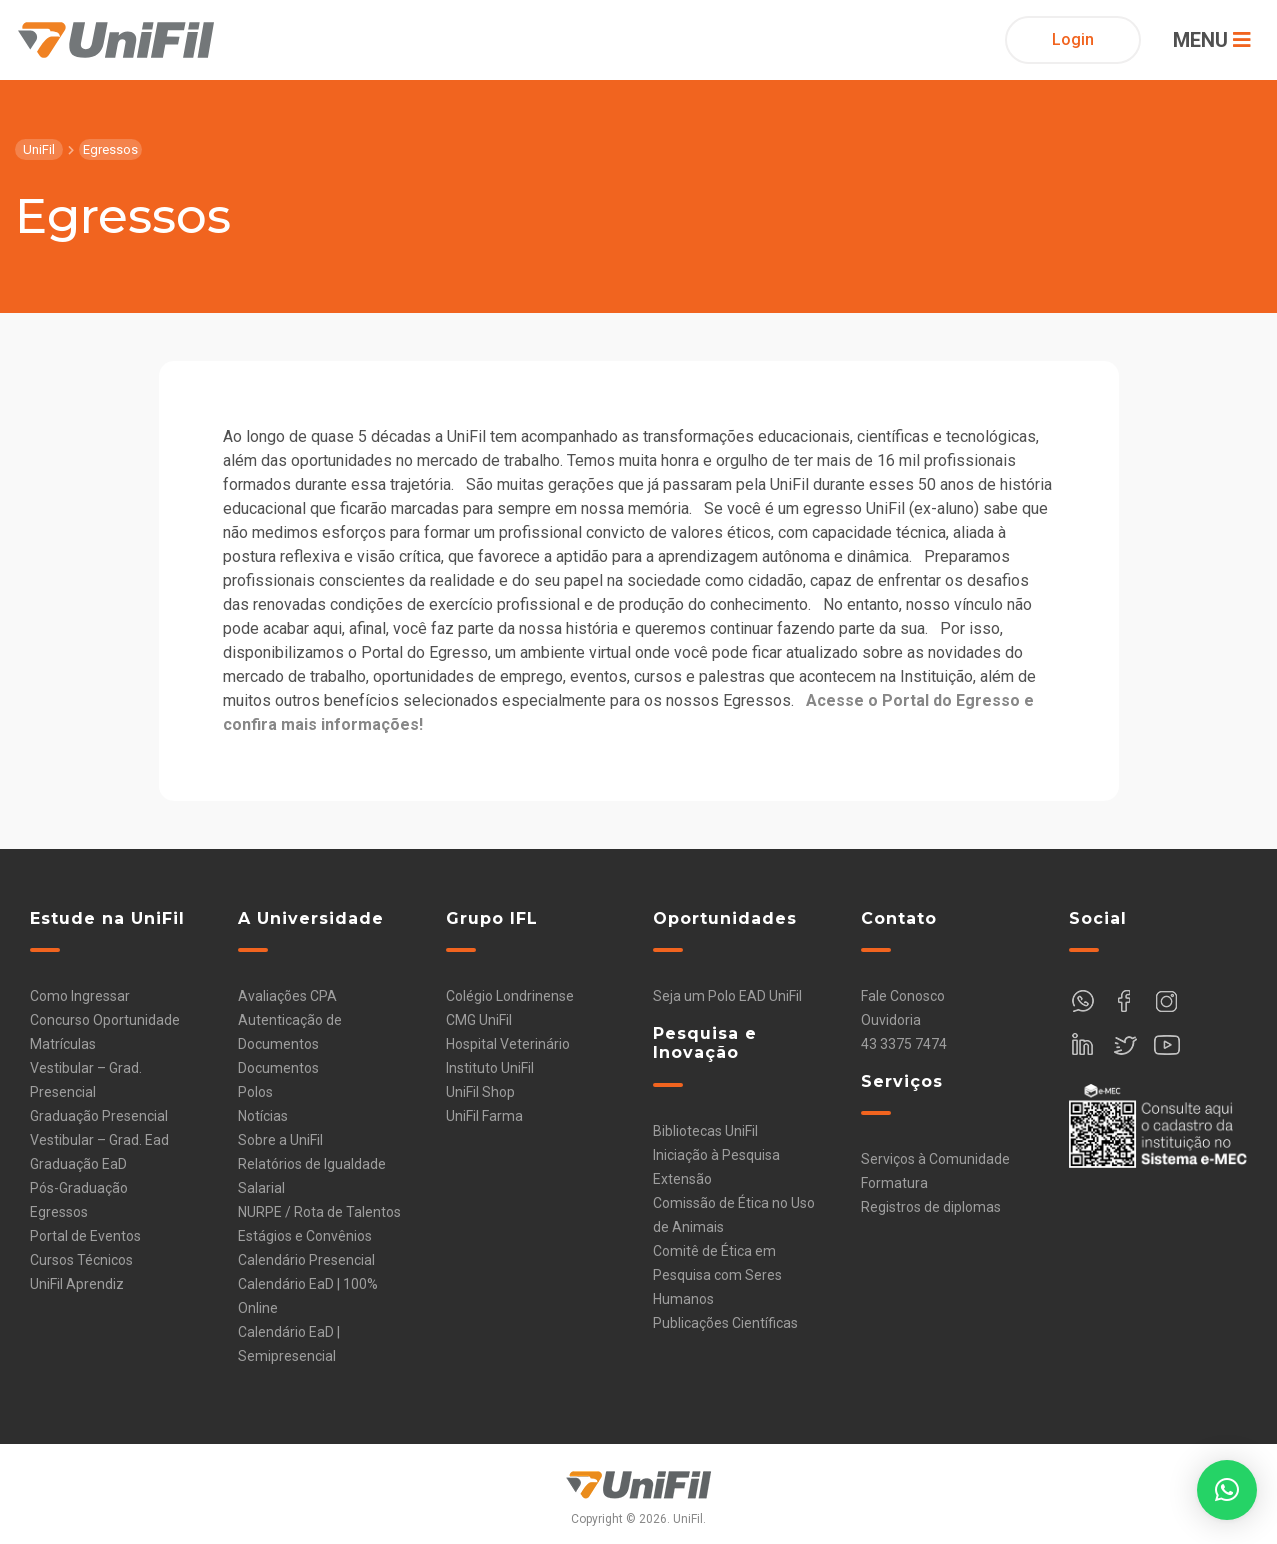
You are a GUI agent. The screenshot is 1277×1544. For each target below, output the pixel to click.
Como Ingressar (80, 996)
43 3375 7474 (904, 1044)
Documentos (278, 1068)
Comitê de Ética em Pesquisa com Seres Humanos (717, 1275)
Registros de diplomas (931, 1207)
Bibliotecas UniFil (705, 1131)
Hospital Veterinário (508, 1044)
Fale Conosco (903, 996)
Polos (255, 1092)
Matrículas (63, 1044)
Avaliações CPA (287, 996)
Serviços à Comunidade (935, 1159)
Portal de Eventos (85, 1236)
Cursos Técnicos (81, 1260)
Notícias (263, 1116)
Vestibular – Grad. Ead (99, 1140)
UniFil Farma (484, 1116)
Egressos (59, 1212)
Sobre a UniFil (280, 1140)
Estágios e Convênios (305, 1236)
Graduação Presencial (99, 1116)
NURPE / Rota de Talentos (319, 1212)
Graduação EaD (78, 1164)
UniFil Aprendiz (77, 1284)
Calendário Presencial (306, 1260)
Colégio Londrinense (510, 996)
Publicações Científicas (725, 1323)
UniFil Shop (480, 1092)
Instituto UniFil (490, 1068)
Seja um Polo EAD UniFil (727, 996)
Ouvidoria (891, 1020)
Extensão (682, 1179)
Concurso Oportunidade (105, 1020)
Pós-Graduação (79, 1188)
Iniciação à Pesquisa (716, 1155)
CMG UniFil (479, 1020)
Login (1073, 39)
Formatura (894, 1183)
